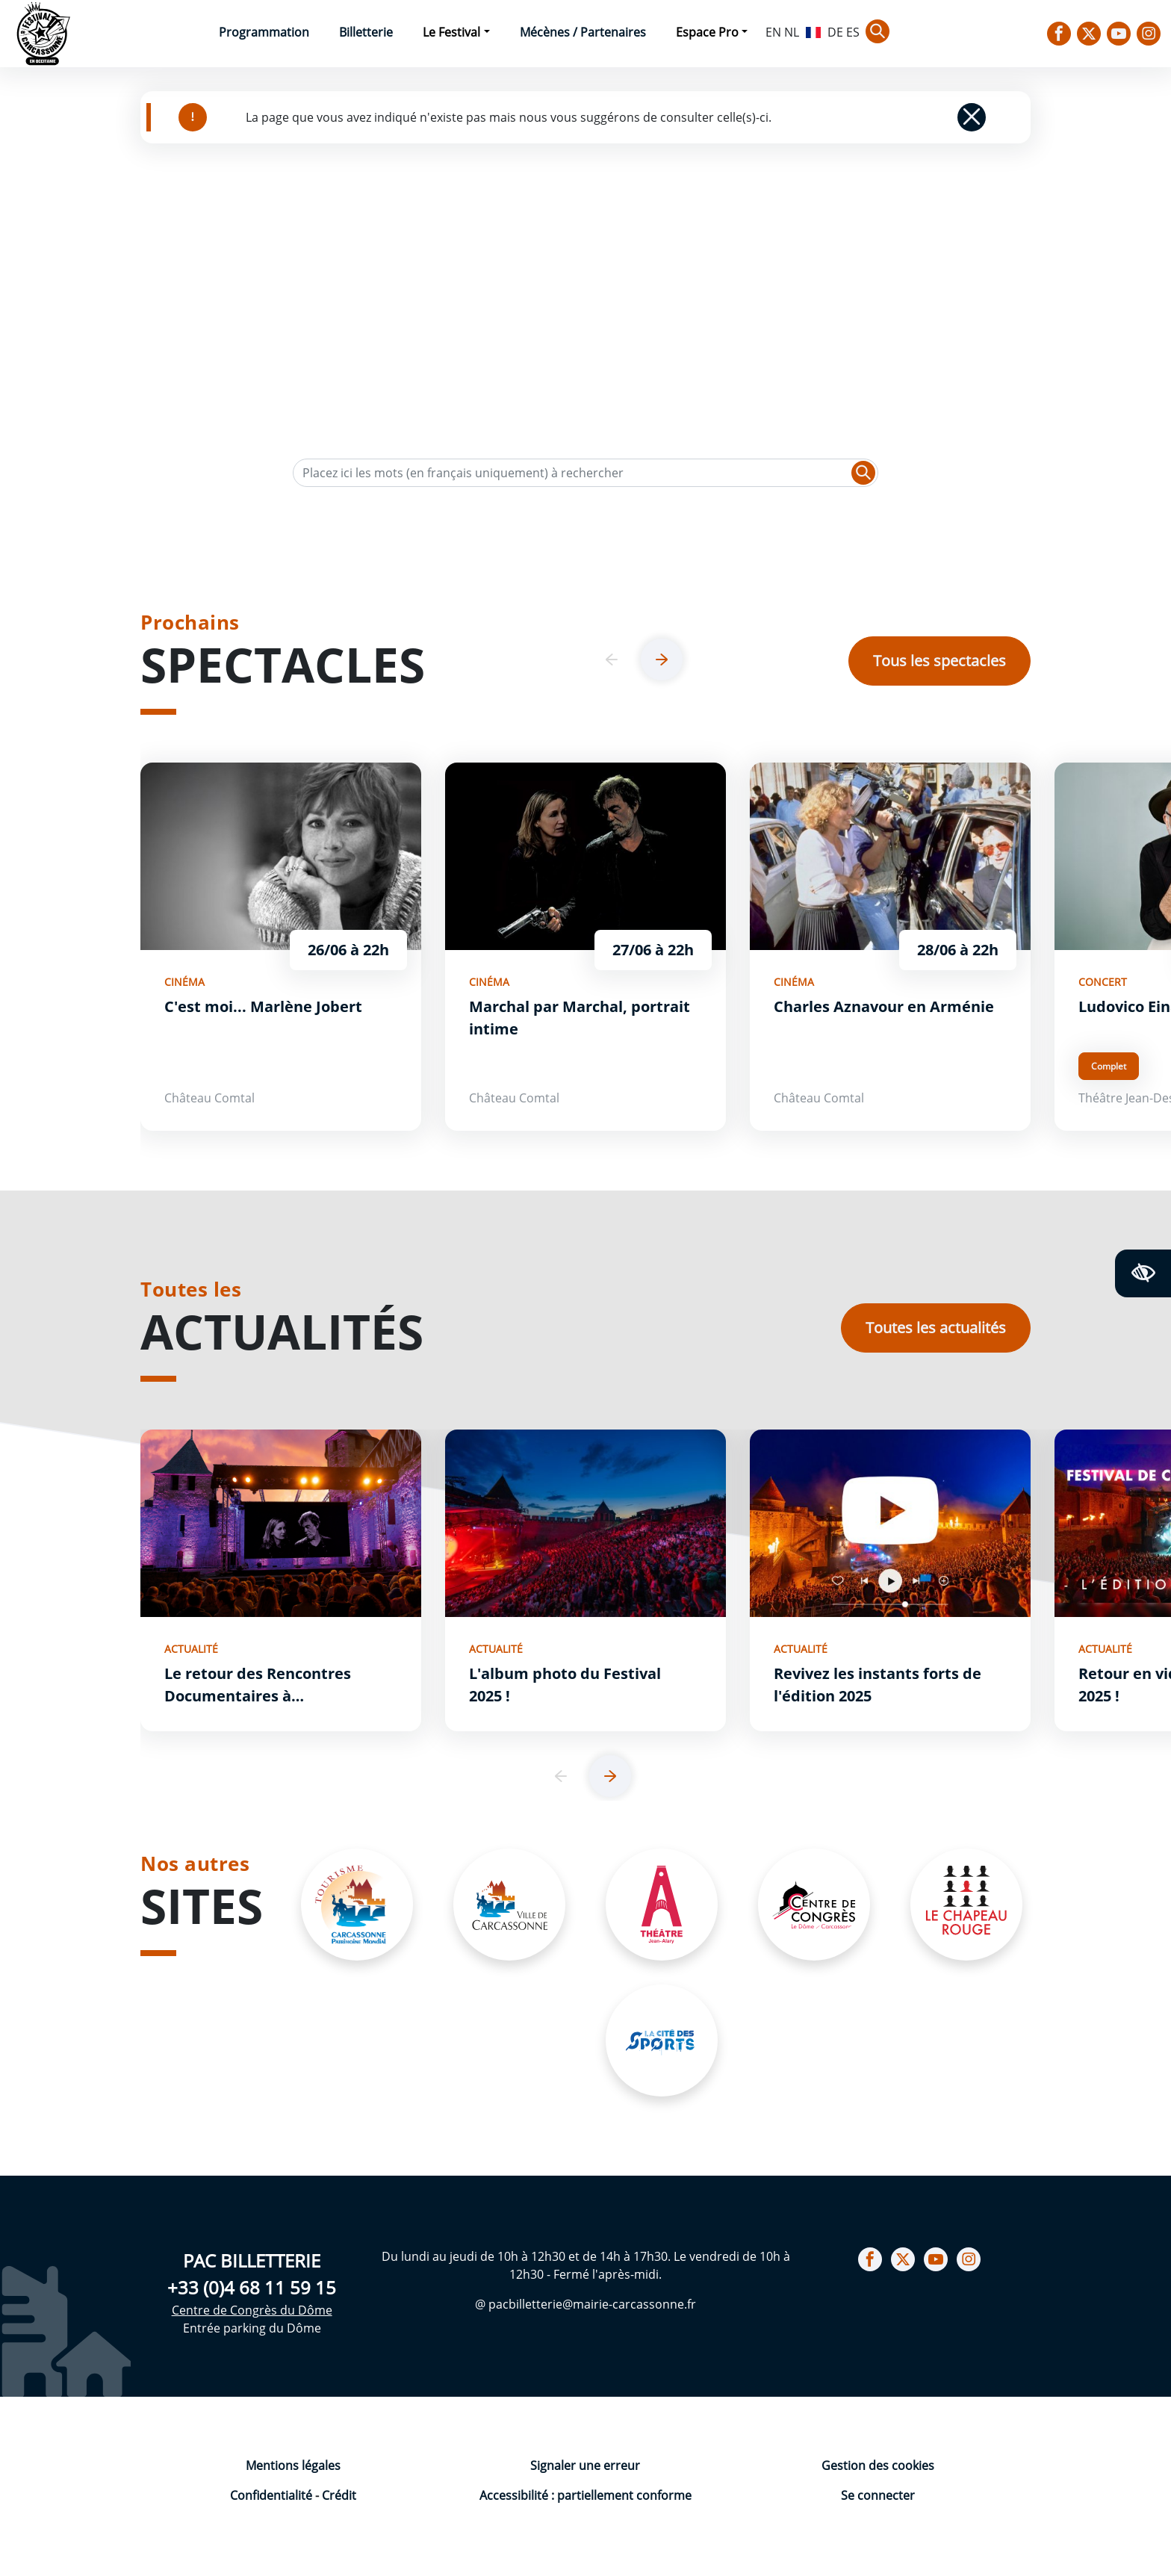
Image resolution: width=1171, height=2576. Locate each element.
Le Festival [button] (451, 32)
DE (835, 32)
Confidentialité (272, 2495)
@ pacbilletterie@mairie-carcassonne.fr (585, 2304)
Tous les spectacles (939, 661)
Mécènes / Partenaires (583, 32)
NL (791, 32)
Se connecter (878, 2495)
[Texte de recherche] (585, 473)
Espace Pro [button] (707, 32)
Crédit (339, 2495)
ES (853, 32)
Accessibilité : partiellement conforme (585, 2495)
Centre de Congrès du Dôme (252, 2310)
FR (813, 30)
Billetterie (366, 32)
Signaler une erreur (585, 2465)
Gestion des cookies (877, 2465)
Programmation (264, 32)
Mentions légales (293, 2465)
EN (773, 32)
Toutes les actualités (936, 1328)
